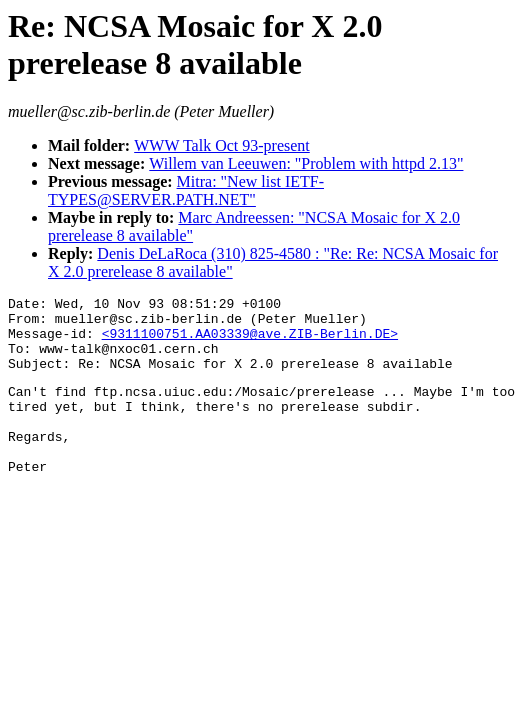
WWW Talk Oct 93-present (222, 145)
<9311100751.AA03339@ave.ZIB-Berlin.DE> (250, 342)
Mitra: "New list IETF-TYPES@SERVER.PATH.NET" (186, 190)
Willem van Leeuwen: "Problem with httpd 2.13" (306, 163)
